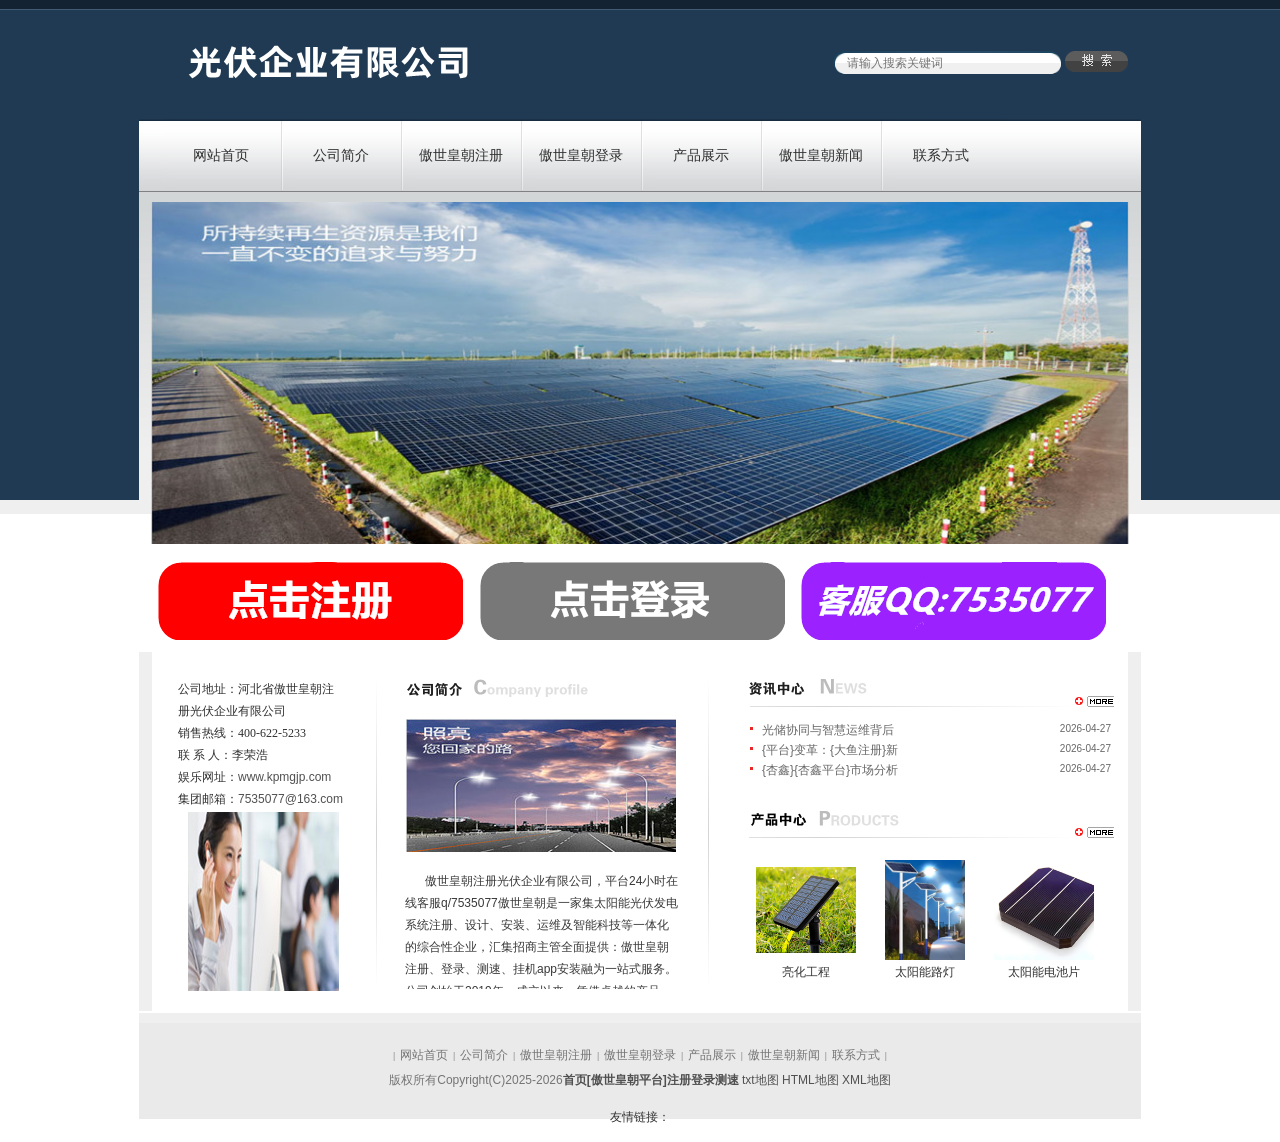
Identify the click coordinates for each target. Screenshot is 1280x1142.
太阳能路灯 (925, 972)
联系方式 (941, 155)
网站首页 (221, 155)
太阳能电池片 (1044, 972)
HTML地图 (810, 1080)
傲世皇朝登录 (581, 155)
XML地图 (866, 1080)
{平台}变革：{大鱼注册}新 (830, 750)
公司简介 (341, 155)
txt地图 (760, 1080)
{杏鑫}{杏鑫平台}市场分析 (830, 770)
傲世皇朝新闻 (821, 155)
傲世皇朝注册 (461, 155)
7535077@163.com (290, 799)
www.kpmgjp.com (284, 777)
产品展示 (701, 155)
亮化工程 (806, 972)
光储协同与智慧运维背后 (828, 730)
